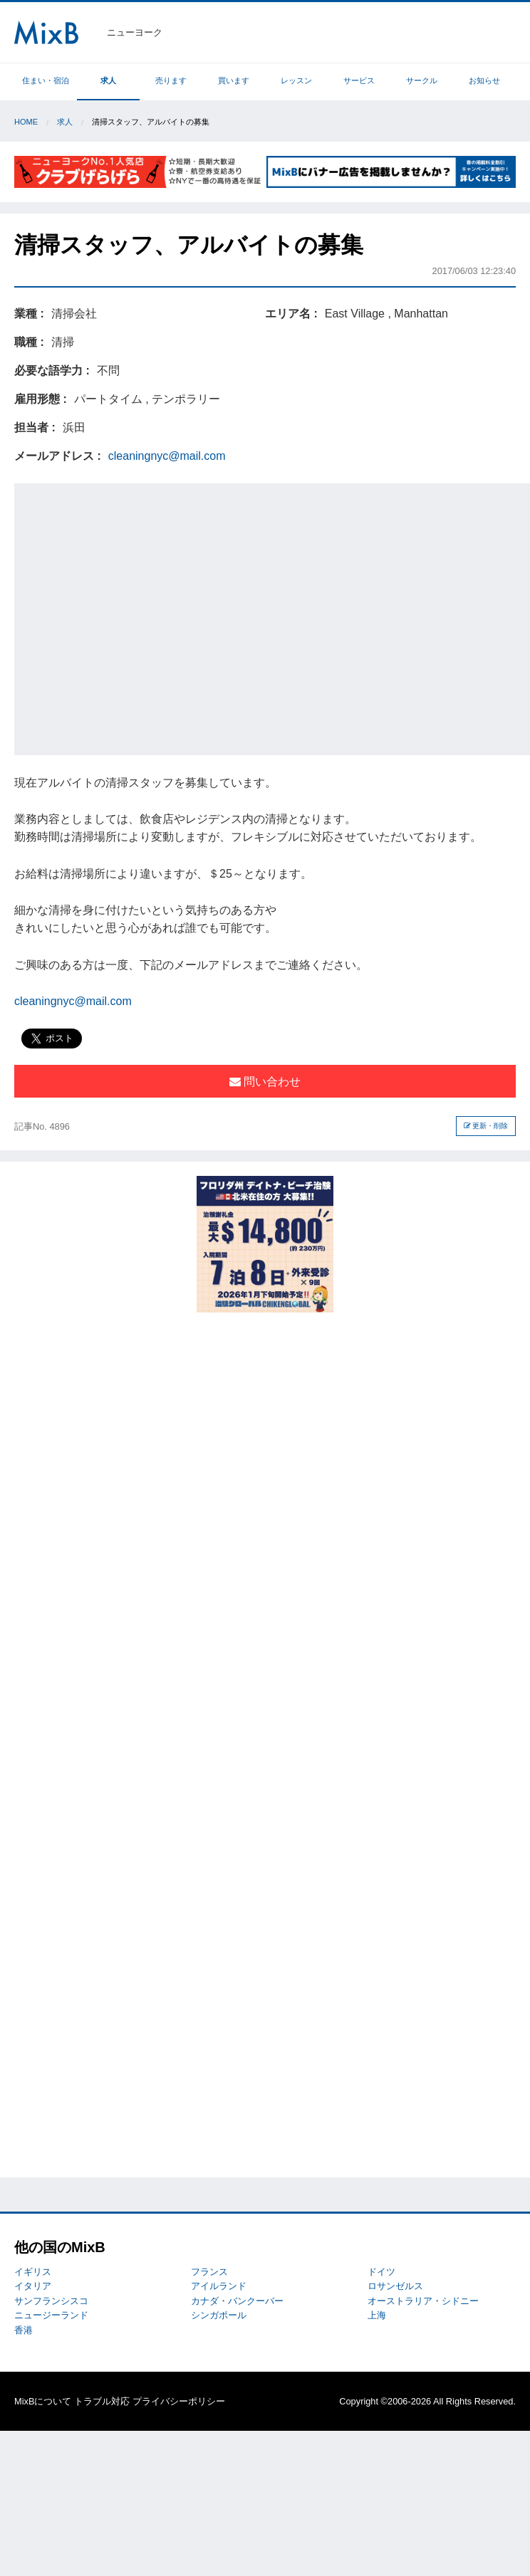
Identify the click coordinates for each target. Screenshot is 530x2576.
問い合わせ (265, 1082)
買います (233, 80)
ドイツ (381, 2271)
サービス (359, 80)
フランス (209, 2271)
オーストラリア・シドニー (423, 2301)
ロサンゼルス (395, 2286)
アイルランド (218, 2286)
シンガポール (218, 2315)
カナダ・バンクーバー (237, 2301)
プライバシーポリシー (178, 2401)
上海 (377, 2315)
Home (26, 121)
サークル (421, 80)
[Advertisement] (133, 616)
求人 (108, 80)
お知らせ (484, 80)
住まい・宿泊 (45, 80)
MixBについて (42, 2401)
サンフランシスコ (51, 2301)
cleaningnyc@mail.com (167, 456)
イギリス (32, 2271)
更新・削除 (486, 1126)
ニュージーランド (51, 2315)
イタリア (32, 2286)
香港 (23, 2330)
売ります (171, 80)
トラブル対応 (102, 2401)
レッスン (296, 80)
